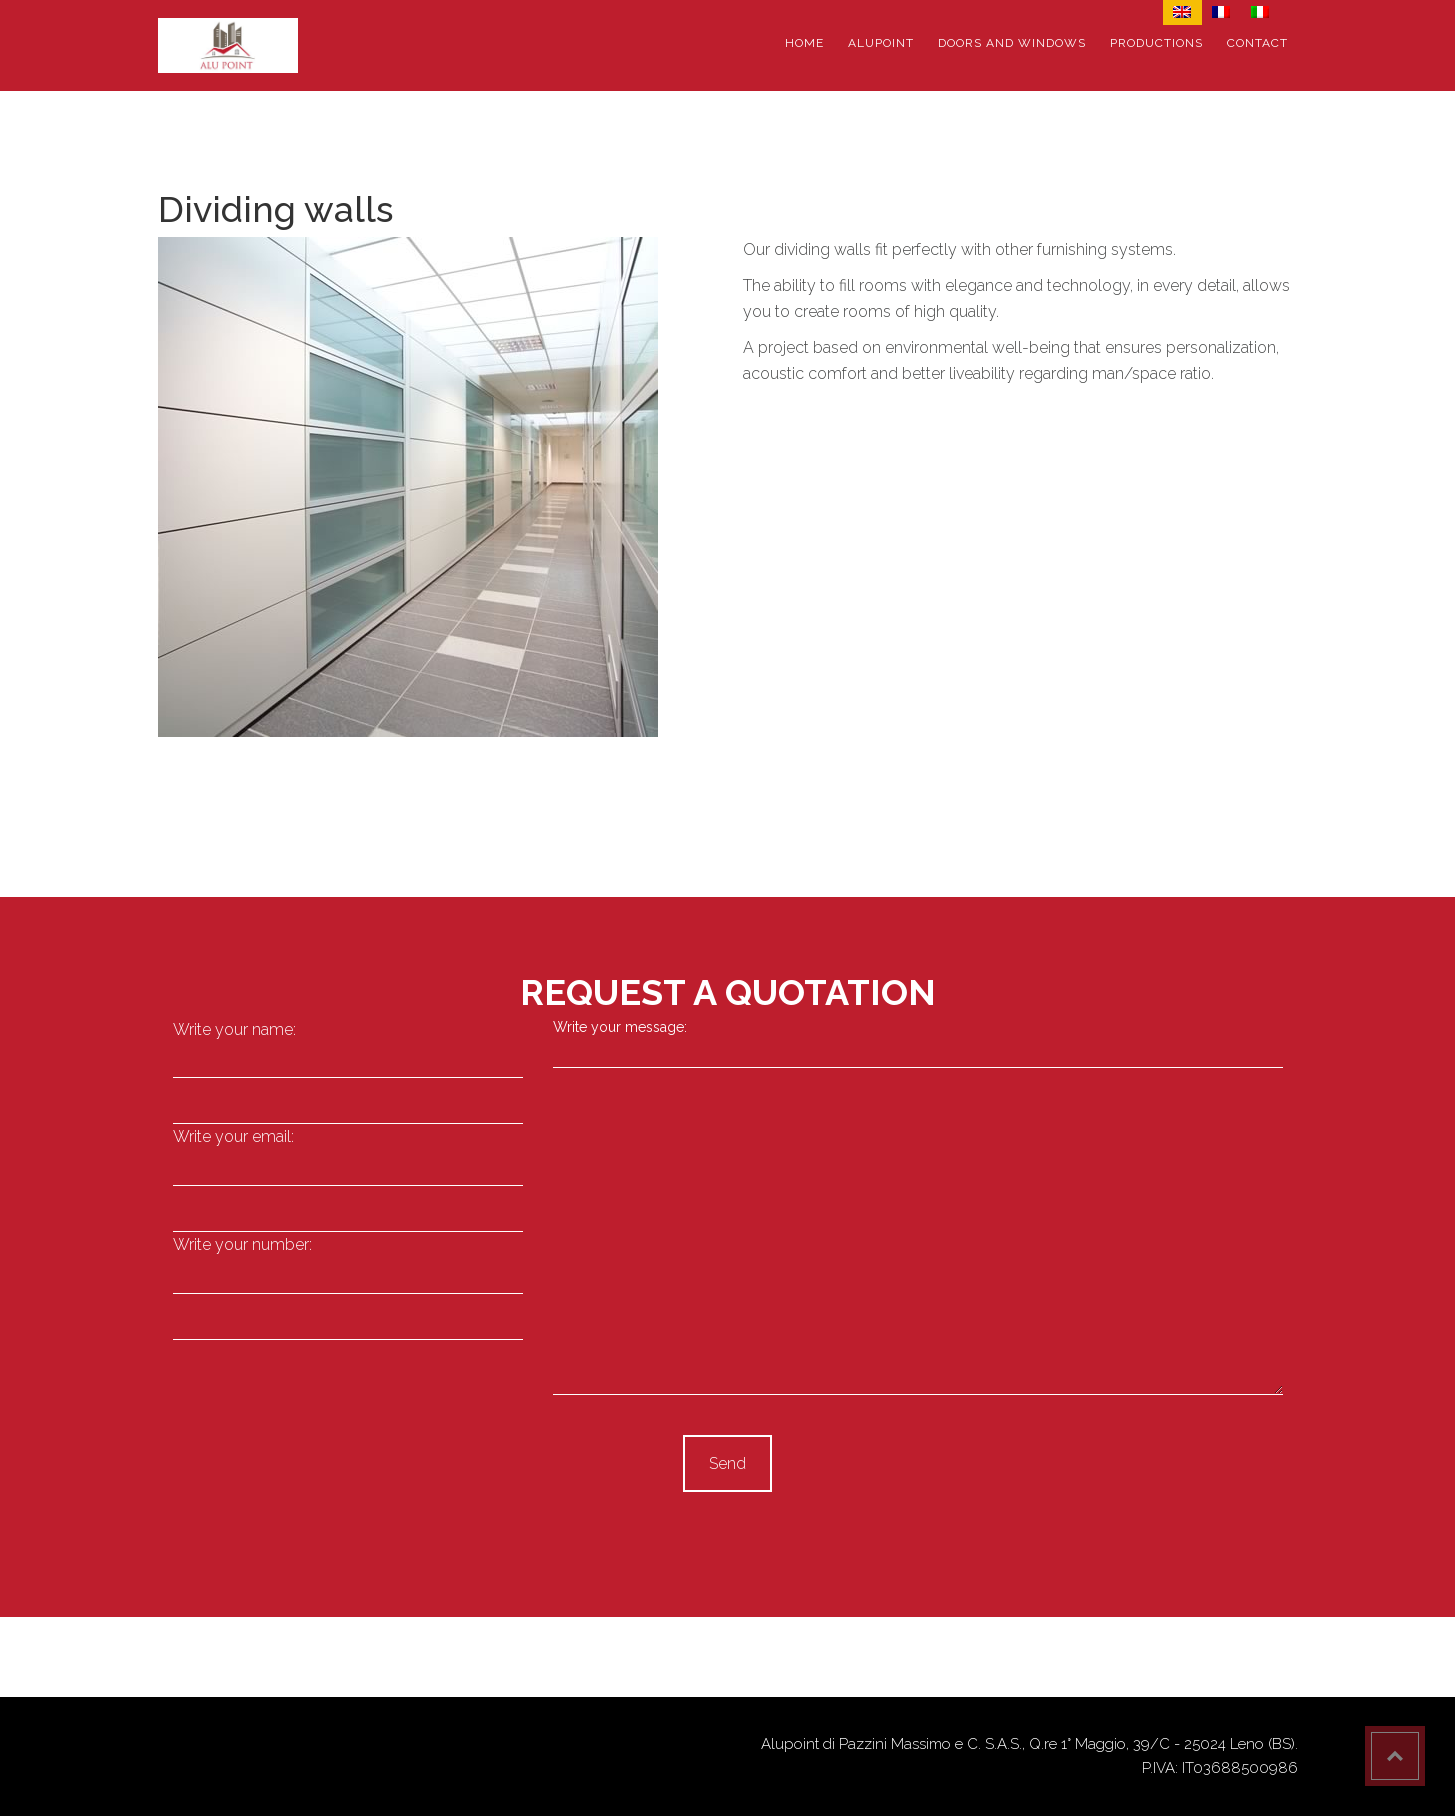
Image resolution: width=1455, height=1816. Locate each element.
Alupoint (881, 43)
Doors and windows (1012, 43)
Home (804, 43)
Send (727, 1463)
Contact (1257, 43)
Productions (1156, 43)
